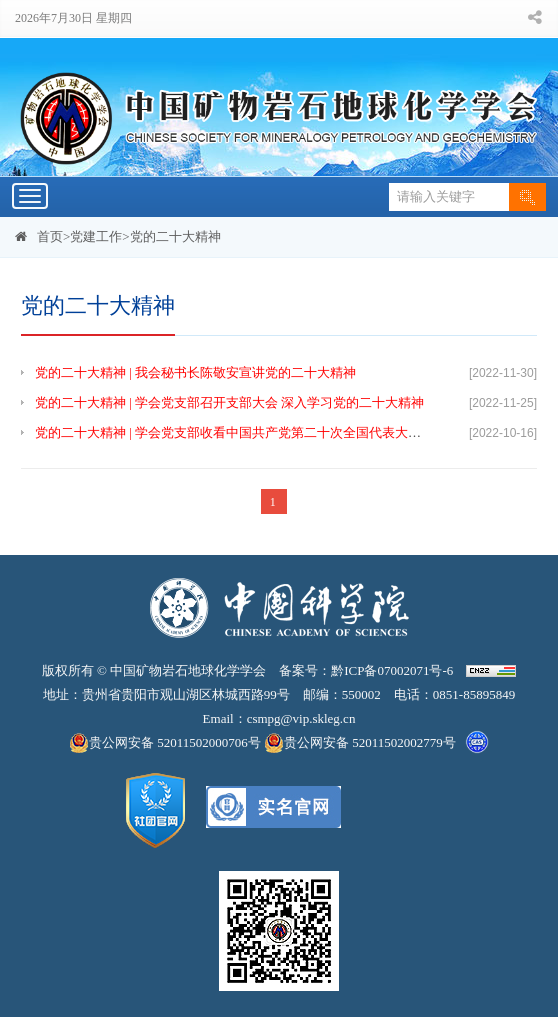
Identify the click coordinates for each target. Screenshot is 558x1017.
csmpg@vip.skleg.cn (301, 718)
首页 (50, 236)
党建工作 (96, 236)
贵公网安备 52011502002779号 (360, 743)
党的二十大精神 (175, 236)
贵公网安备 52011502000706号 (166, 743)
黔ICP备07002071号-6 (392, 670)
